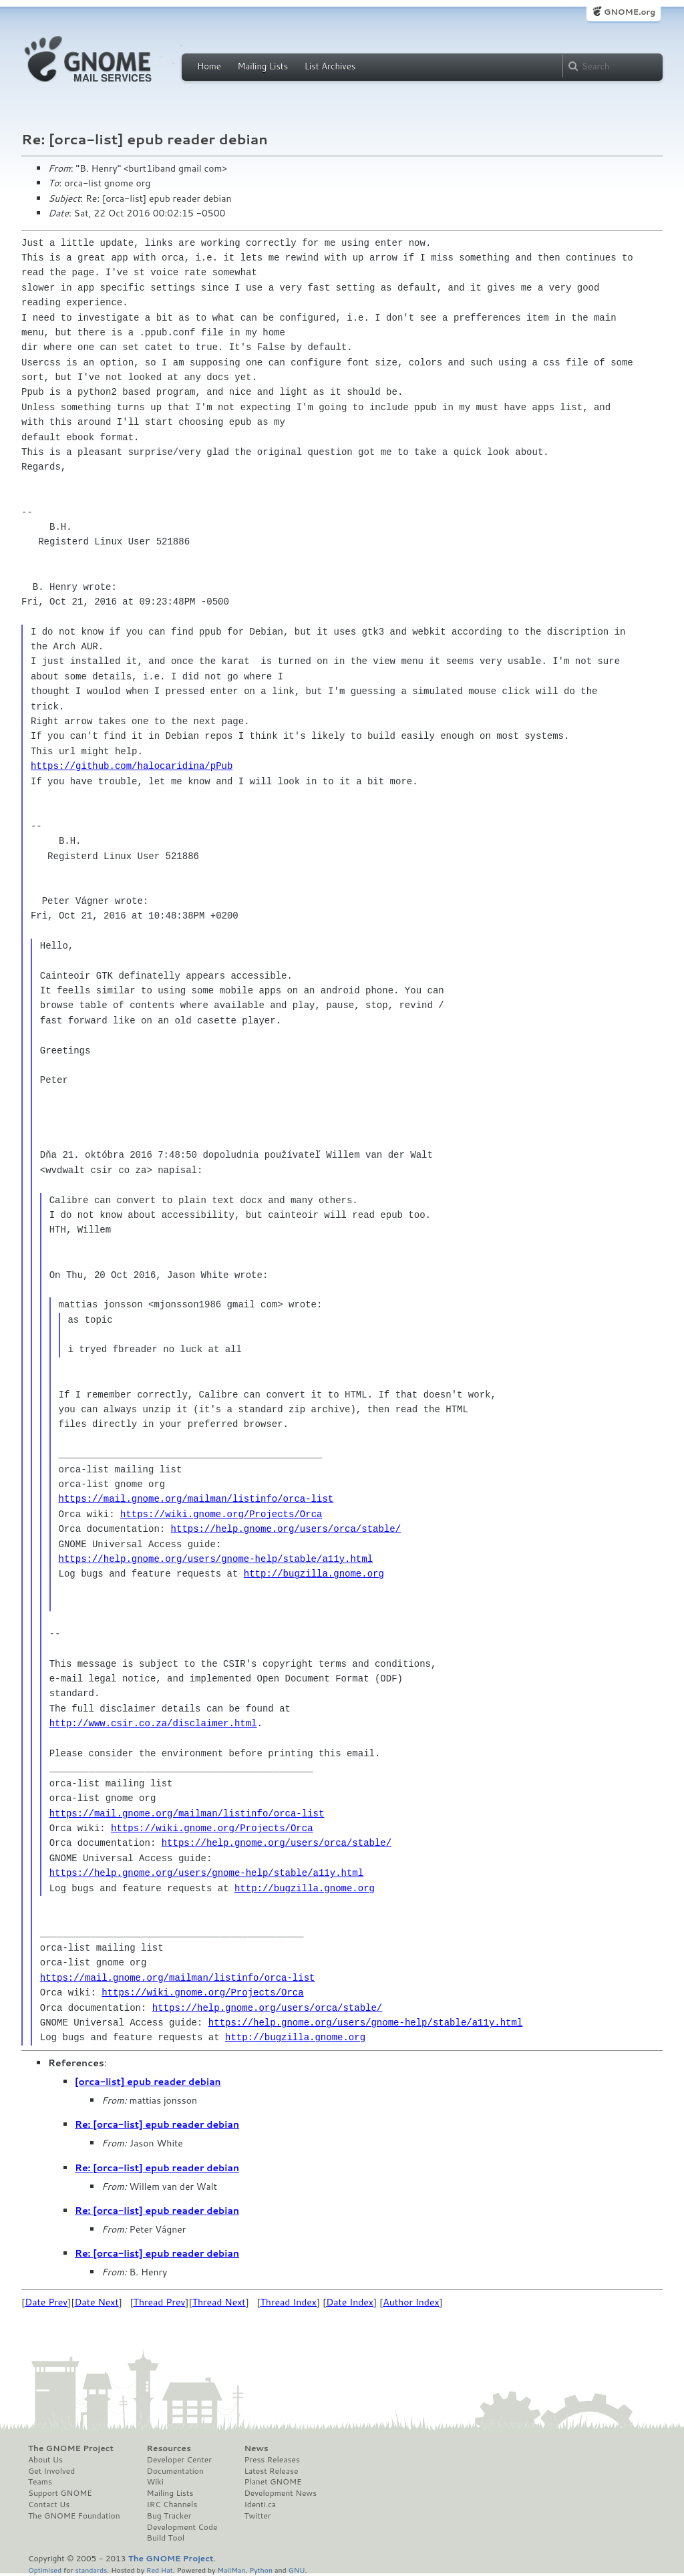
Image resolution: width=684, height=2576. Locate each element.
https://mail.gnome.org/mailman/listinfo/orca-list (196, 1498)
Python (261, 2570)
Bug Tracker (169, 2516)
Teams (40, 2481)
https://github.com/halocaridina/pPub (131, 766)
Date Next (96, 2302)
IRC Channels (172, 2504)
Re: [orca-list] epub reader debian (157, 2124)
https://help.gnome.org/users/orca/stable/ (286, 1528)
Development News (280, 2493)
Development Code (182, 2527)
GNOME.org (629, 11)
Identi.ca (260, 2504)
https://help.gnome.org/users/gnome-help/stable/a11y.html (216, 1559)
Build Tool (165, 2538)
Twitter (257, 2516)
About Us (45, 2459)
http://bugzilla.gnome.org (314, 1573)
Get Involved (51, 2471)
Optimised (44, 2570)
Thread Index (289, 2302)
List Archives (330, 66)
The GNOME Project (71, 2448)
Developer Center (179, 2459)
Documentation (175, 2471)
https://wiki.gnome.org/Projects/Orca (221, 1514)
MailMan (231, 2570)
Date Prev (46, 2302)
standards (91, 2570)
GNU (297, 2570)
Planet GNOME (272, 2481)
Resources (169, 2448)
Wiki (155, 2481)
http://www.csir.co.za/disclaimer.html (153, 1723)
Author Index (411, 2302)
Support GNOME (60, 2493)
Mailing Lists (262, 66)
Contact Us (48, 2504)
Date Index (349, 2302)
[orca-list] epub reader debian (148, 2081)
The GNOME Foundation (74, 2516)
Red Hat (159, 2570)
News (256, 2448)
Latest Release (271, 2471)
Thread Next (219, 2302)
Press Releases (271, 2459)
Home (209, 66)
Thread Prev (160, 2302)
